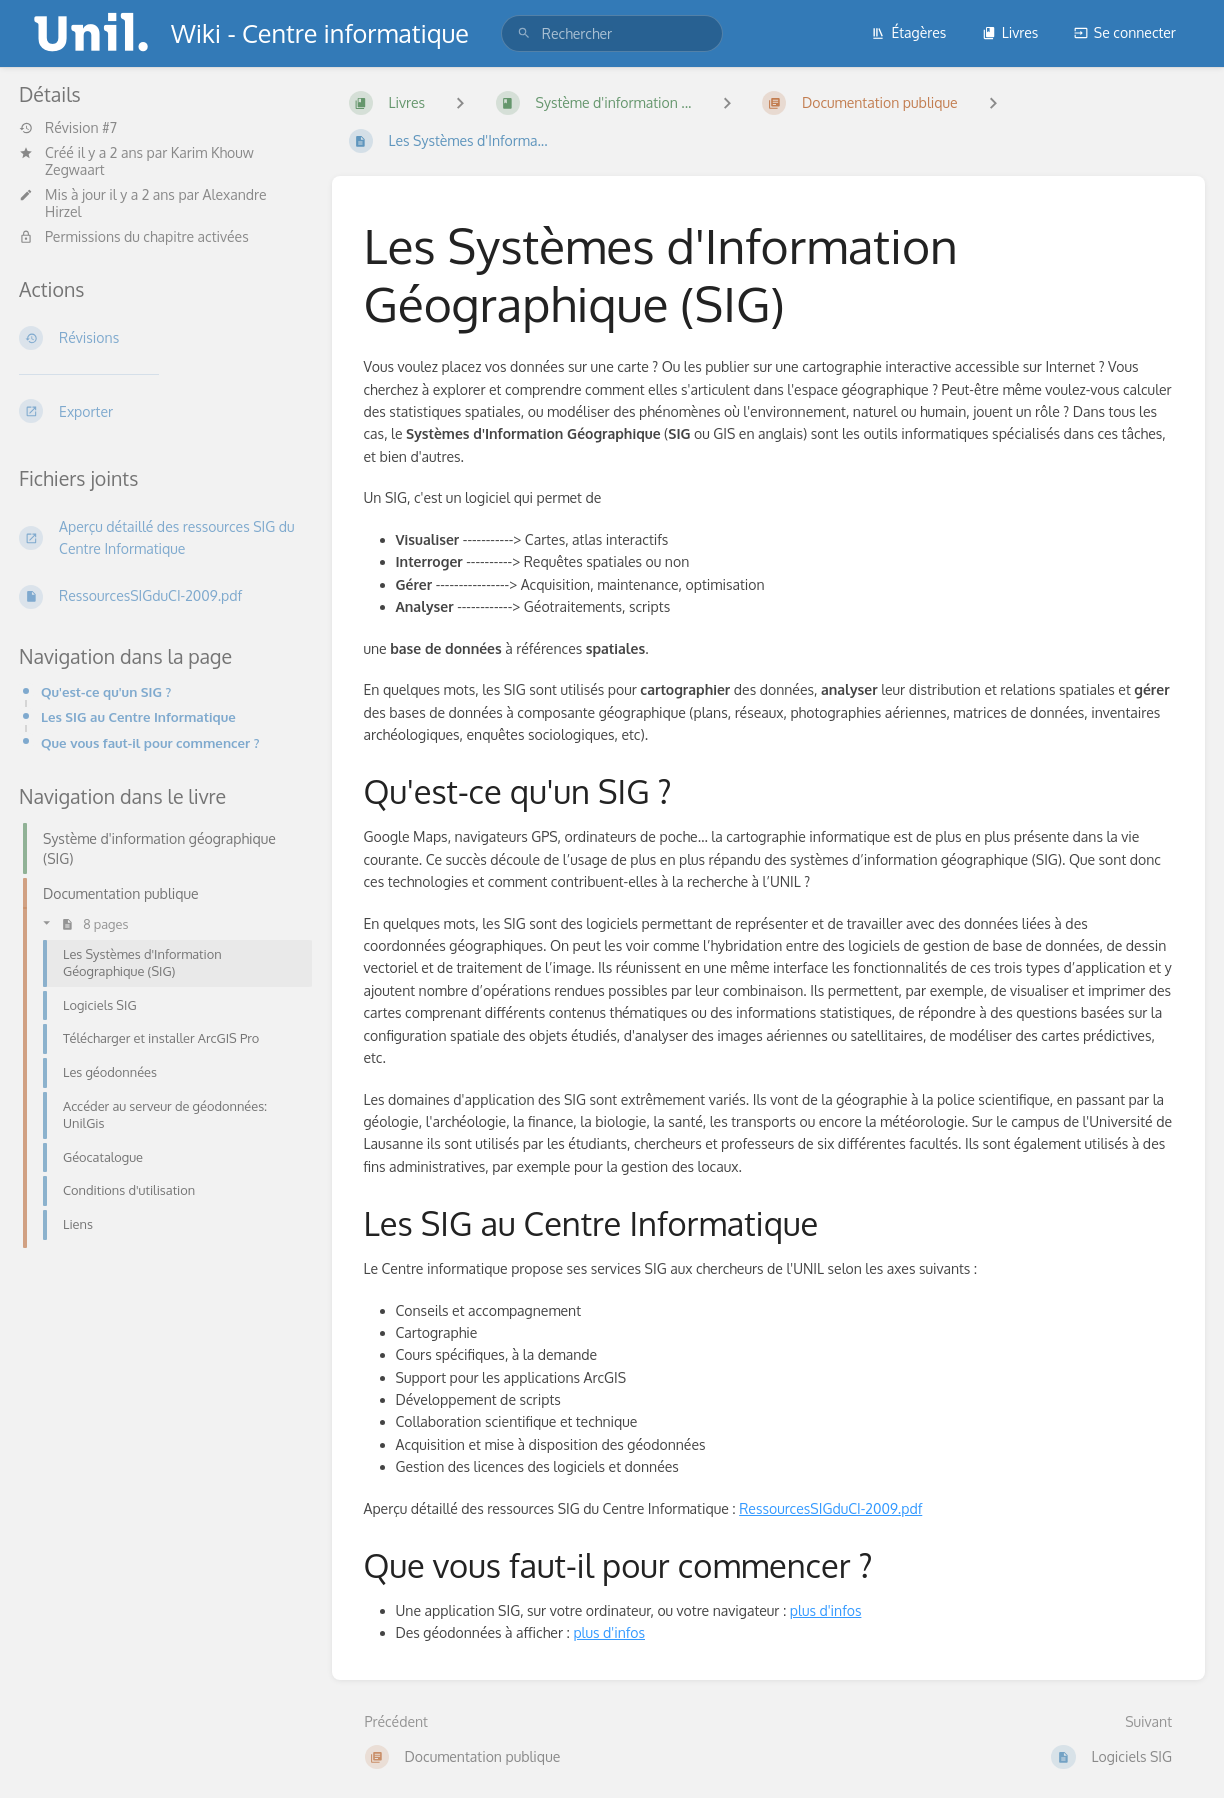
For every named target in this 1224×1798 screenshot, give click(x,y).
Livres (1010, 32)
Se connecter (1125, 32)
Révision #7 (68, 128)
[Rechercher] (524, 33)
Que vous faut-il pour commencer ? (150, 742)
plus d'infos (826, 1610)
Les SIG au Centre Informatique (138, 716)
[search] (612, 33)
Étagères (908, 32)
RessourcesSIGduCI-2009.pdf (830, 1508)
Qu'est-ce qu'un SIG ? (106, 691)
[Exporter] (159, 411)
